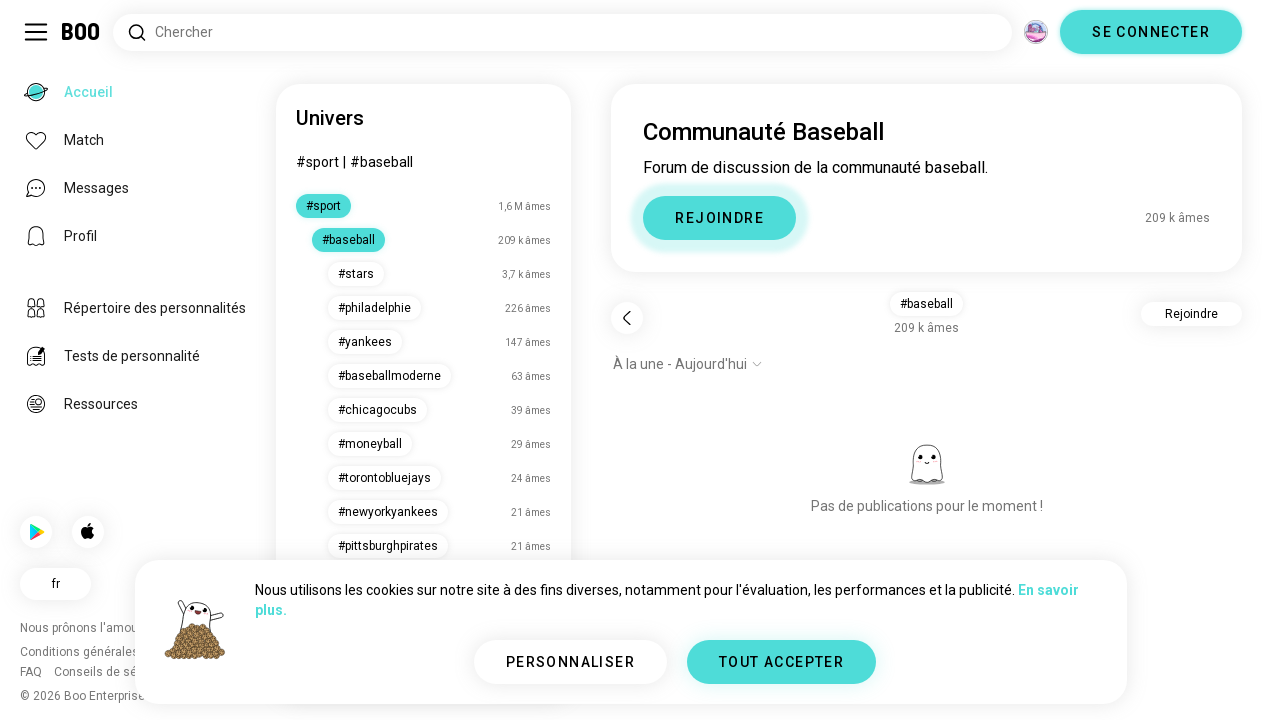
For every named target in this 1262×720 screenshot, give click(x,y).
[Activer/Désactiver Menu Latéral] (36, 32)
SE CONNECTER (1151, 32)
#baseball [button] (926, 304)
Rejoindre (1191, 314)
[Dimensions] (1036, 32)
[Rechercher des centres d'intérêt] (562, 32)
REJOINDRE (719, 218)
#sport (317, 162)
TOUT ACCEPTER (781, 662)
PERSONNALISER (570, 662)
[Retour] (627, 318)
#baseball (381, 162)
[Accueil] (81, 32)
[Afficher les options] (688, 364)
